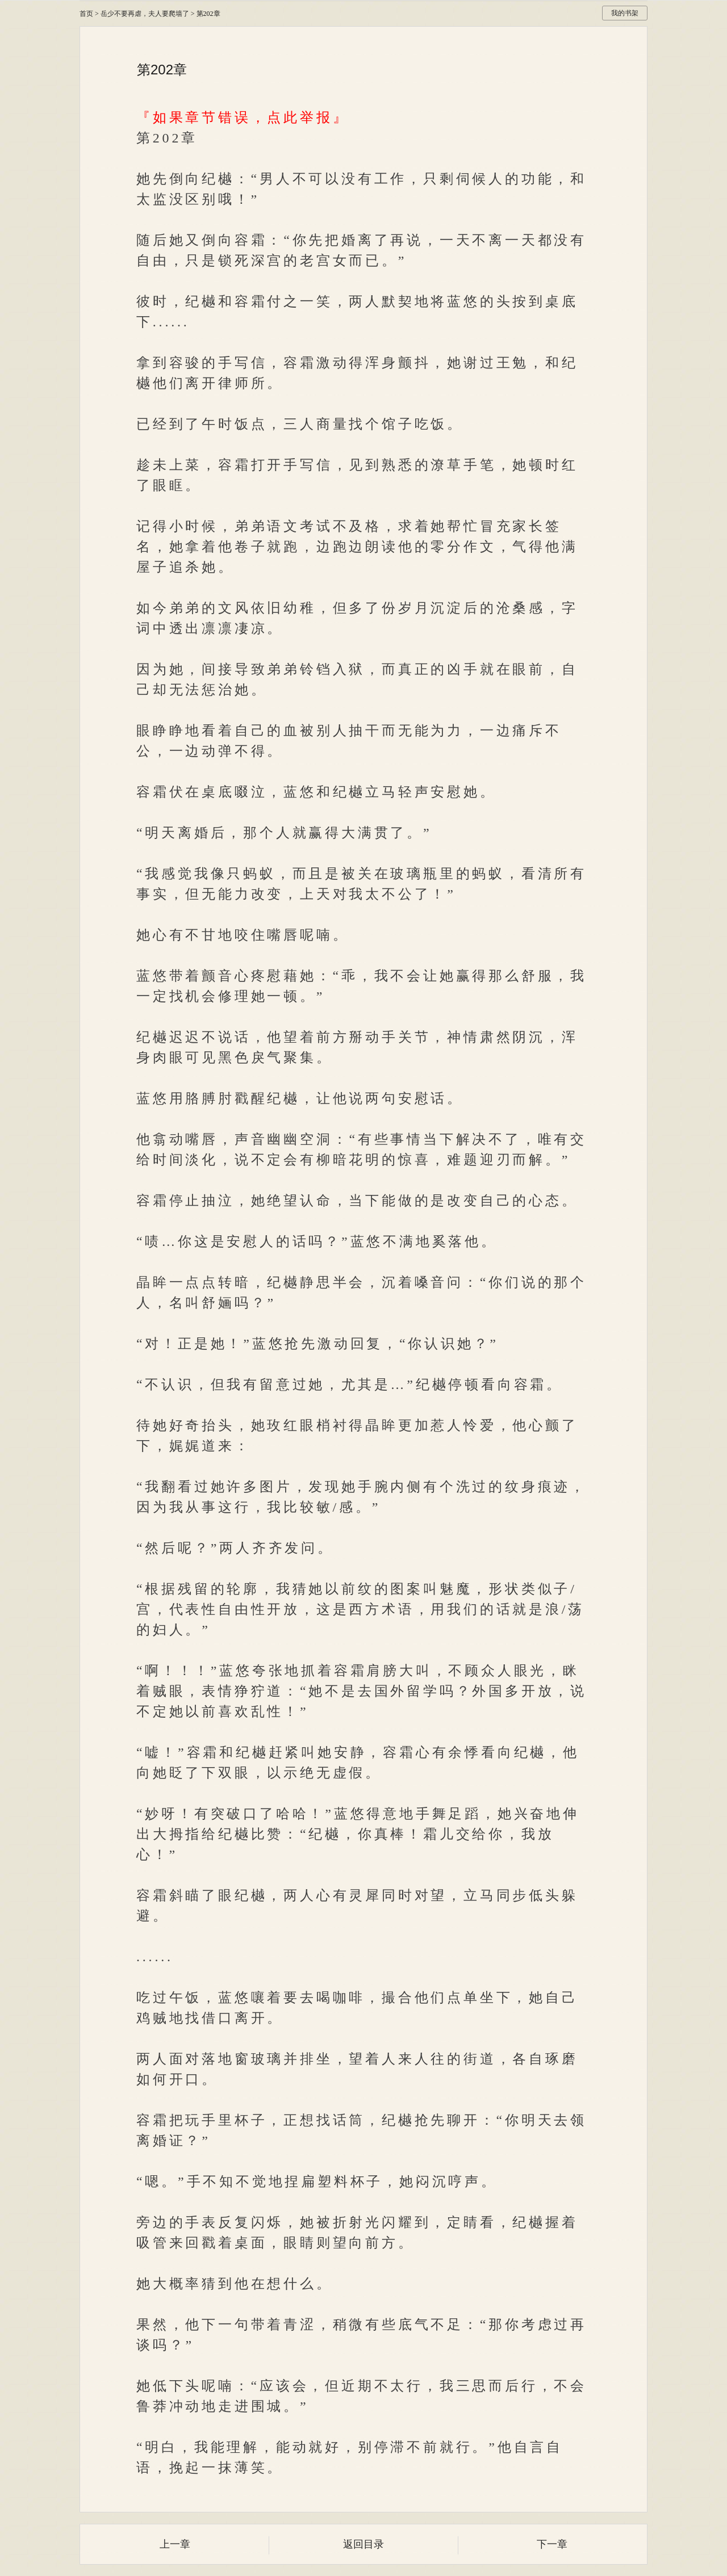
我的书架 (624, 13)
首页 (86, 14)
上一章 (175, 2544)
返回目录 (363, 2544)
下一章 (552, 2544)
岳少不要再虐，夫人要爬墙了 (145, 14)
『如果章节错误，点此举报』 (242, 117)
